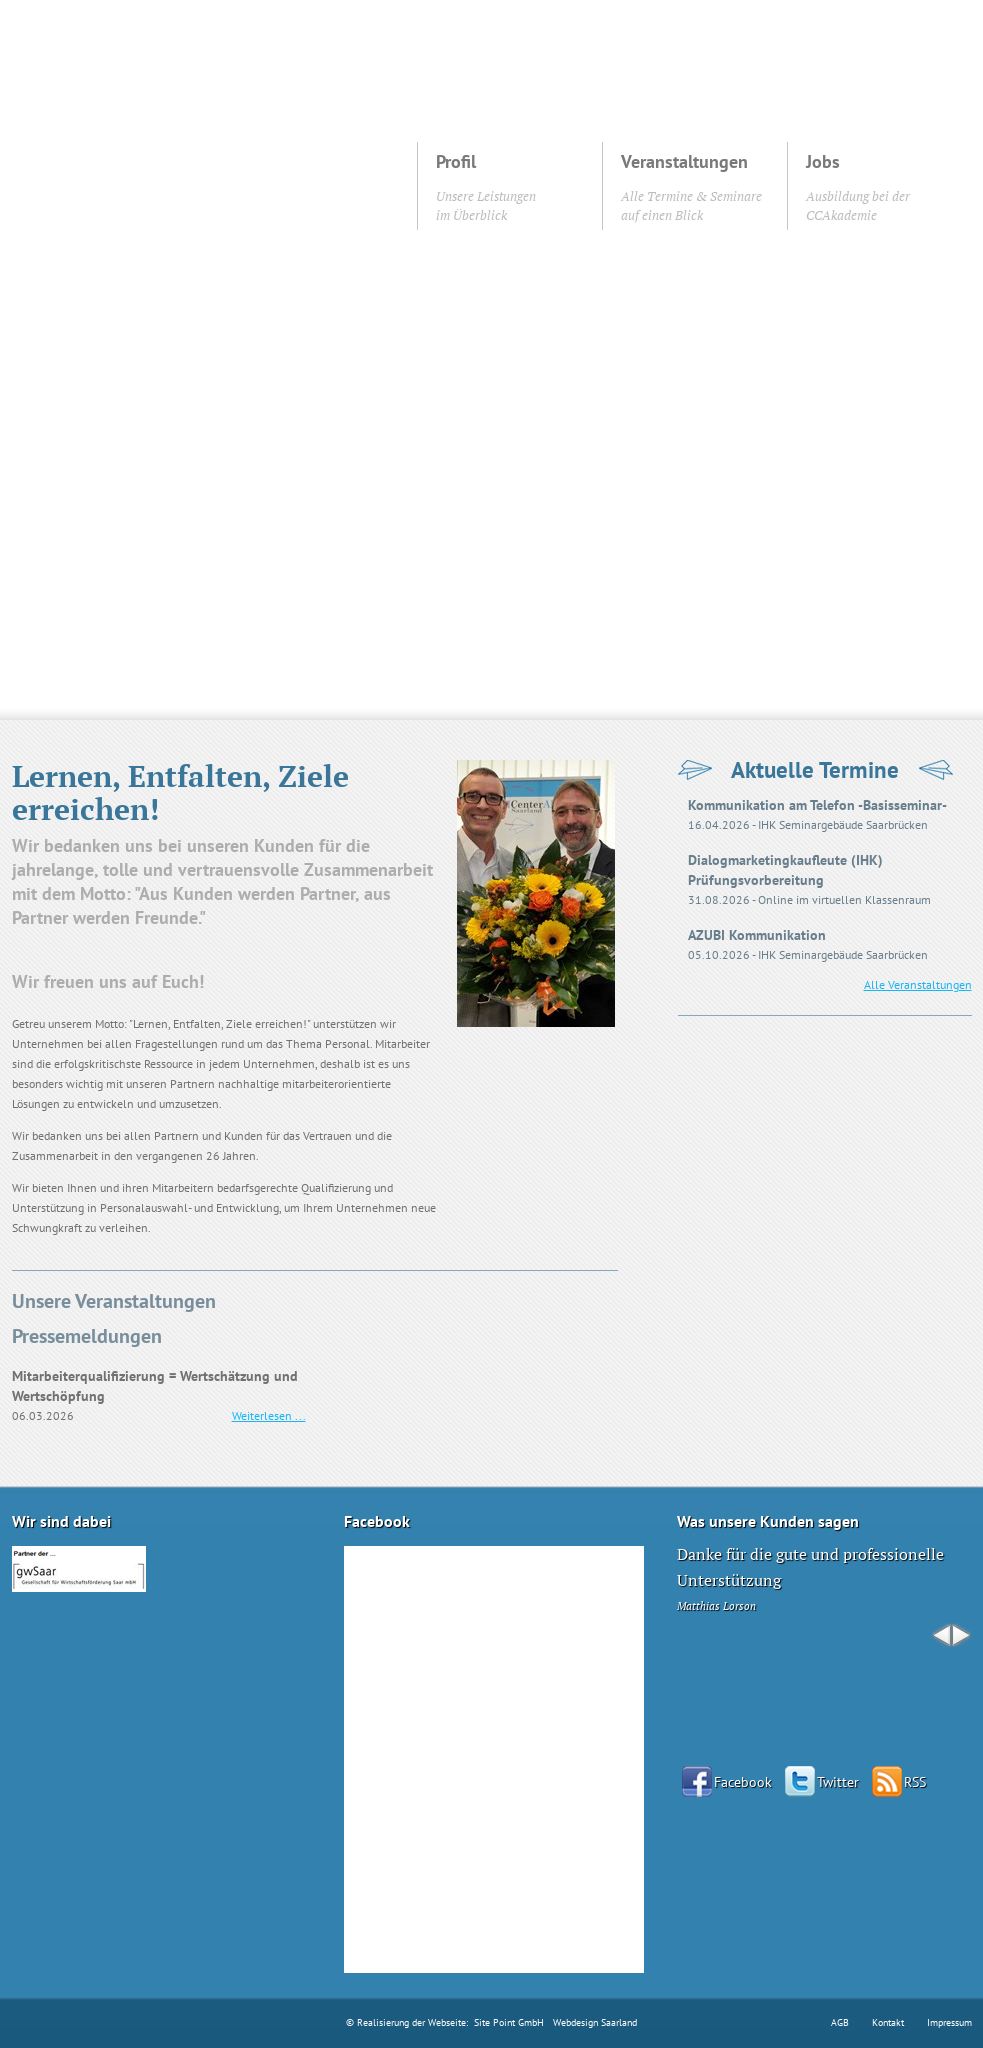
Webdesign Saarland (595, 2022)
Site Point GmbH (509, 2022)
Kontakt (888, 2022)
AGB (840, 2022)
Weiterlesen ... (269, 1415)
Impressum (949, 2022)
